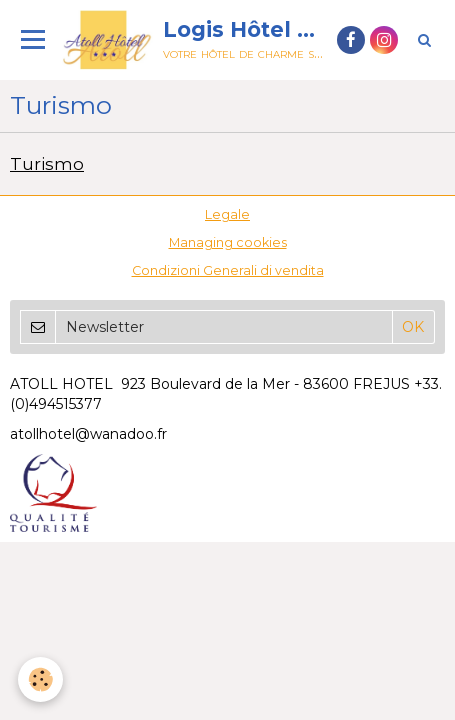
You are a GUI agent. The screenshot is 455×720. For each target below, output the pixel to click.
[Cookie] (40, 679)
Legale (227, 214)
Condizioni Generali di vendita (228, 270)
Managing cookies (228, 242)
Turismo (47, 164)
